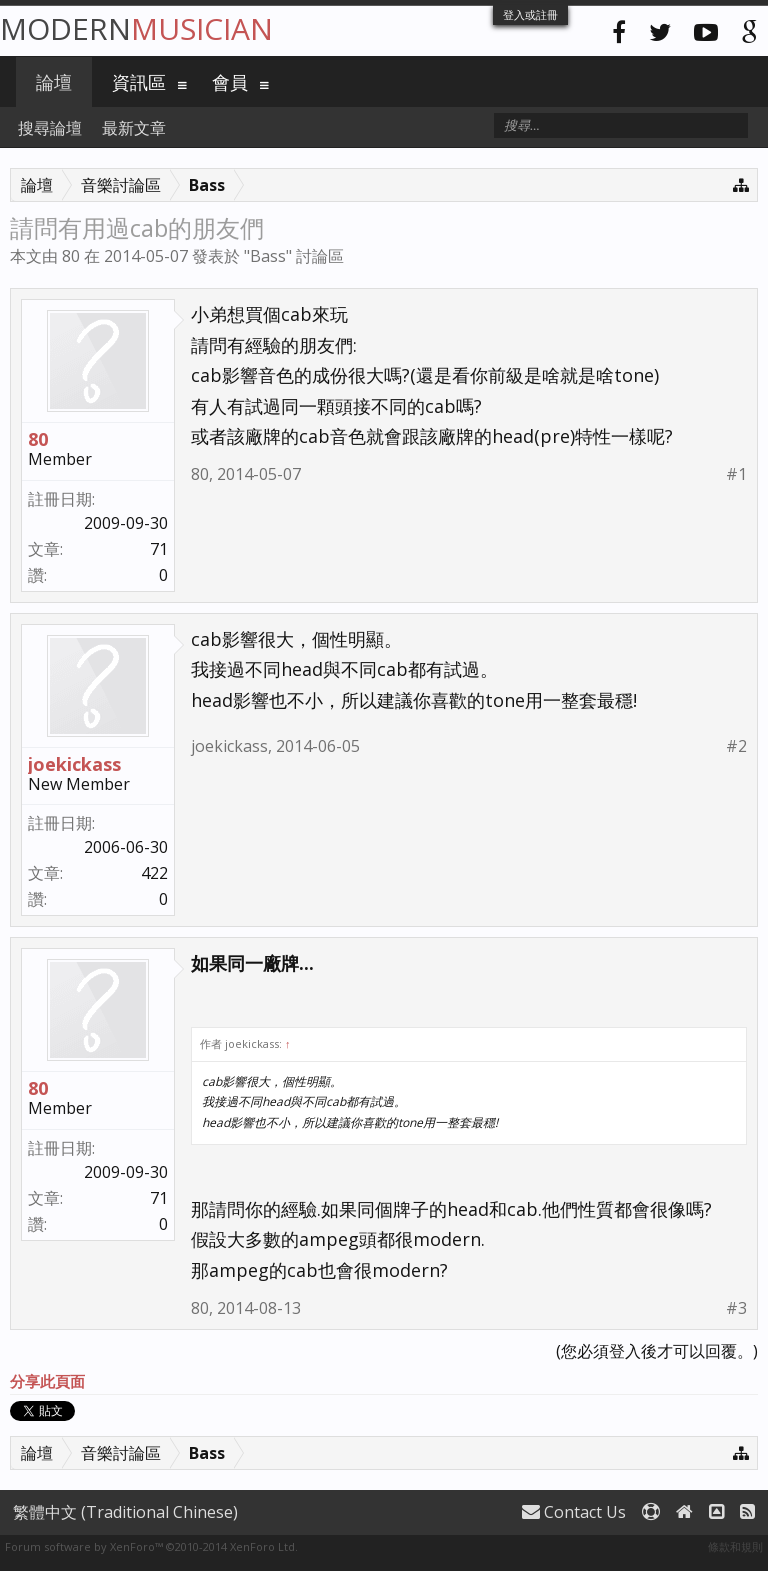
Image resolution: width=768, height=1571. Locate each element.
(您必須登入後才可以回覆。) (657, 1351)
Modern (136, 28)
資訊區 (139, 82)
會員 (230, 82)
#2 (736, 746)
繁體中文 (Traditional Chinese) (125, 1512)
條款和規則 (735, 1546)
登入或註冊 (530, 14)
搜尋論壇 (50, 128)
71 (159, 549)
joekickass (74, 764)
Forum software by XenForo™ (151, 1546)
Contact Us (574, 1512)
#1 (736, 474)
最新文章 (134, 128)
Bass (268, 256)
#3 (736, 1308)
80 (71, 256)
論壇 (54, 82)
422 (154, 873)
